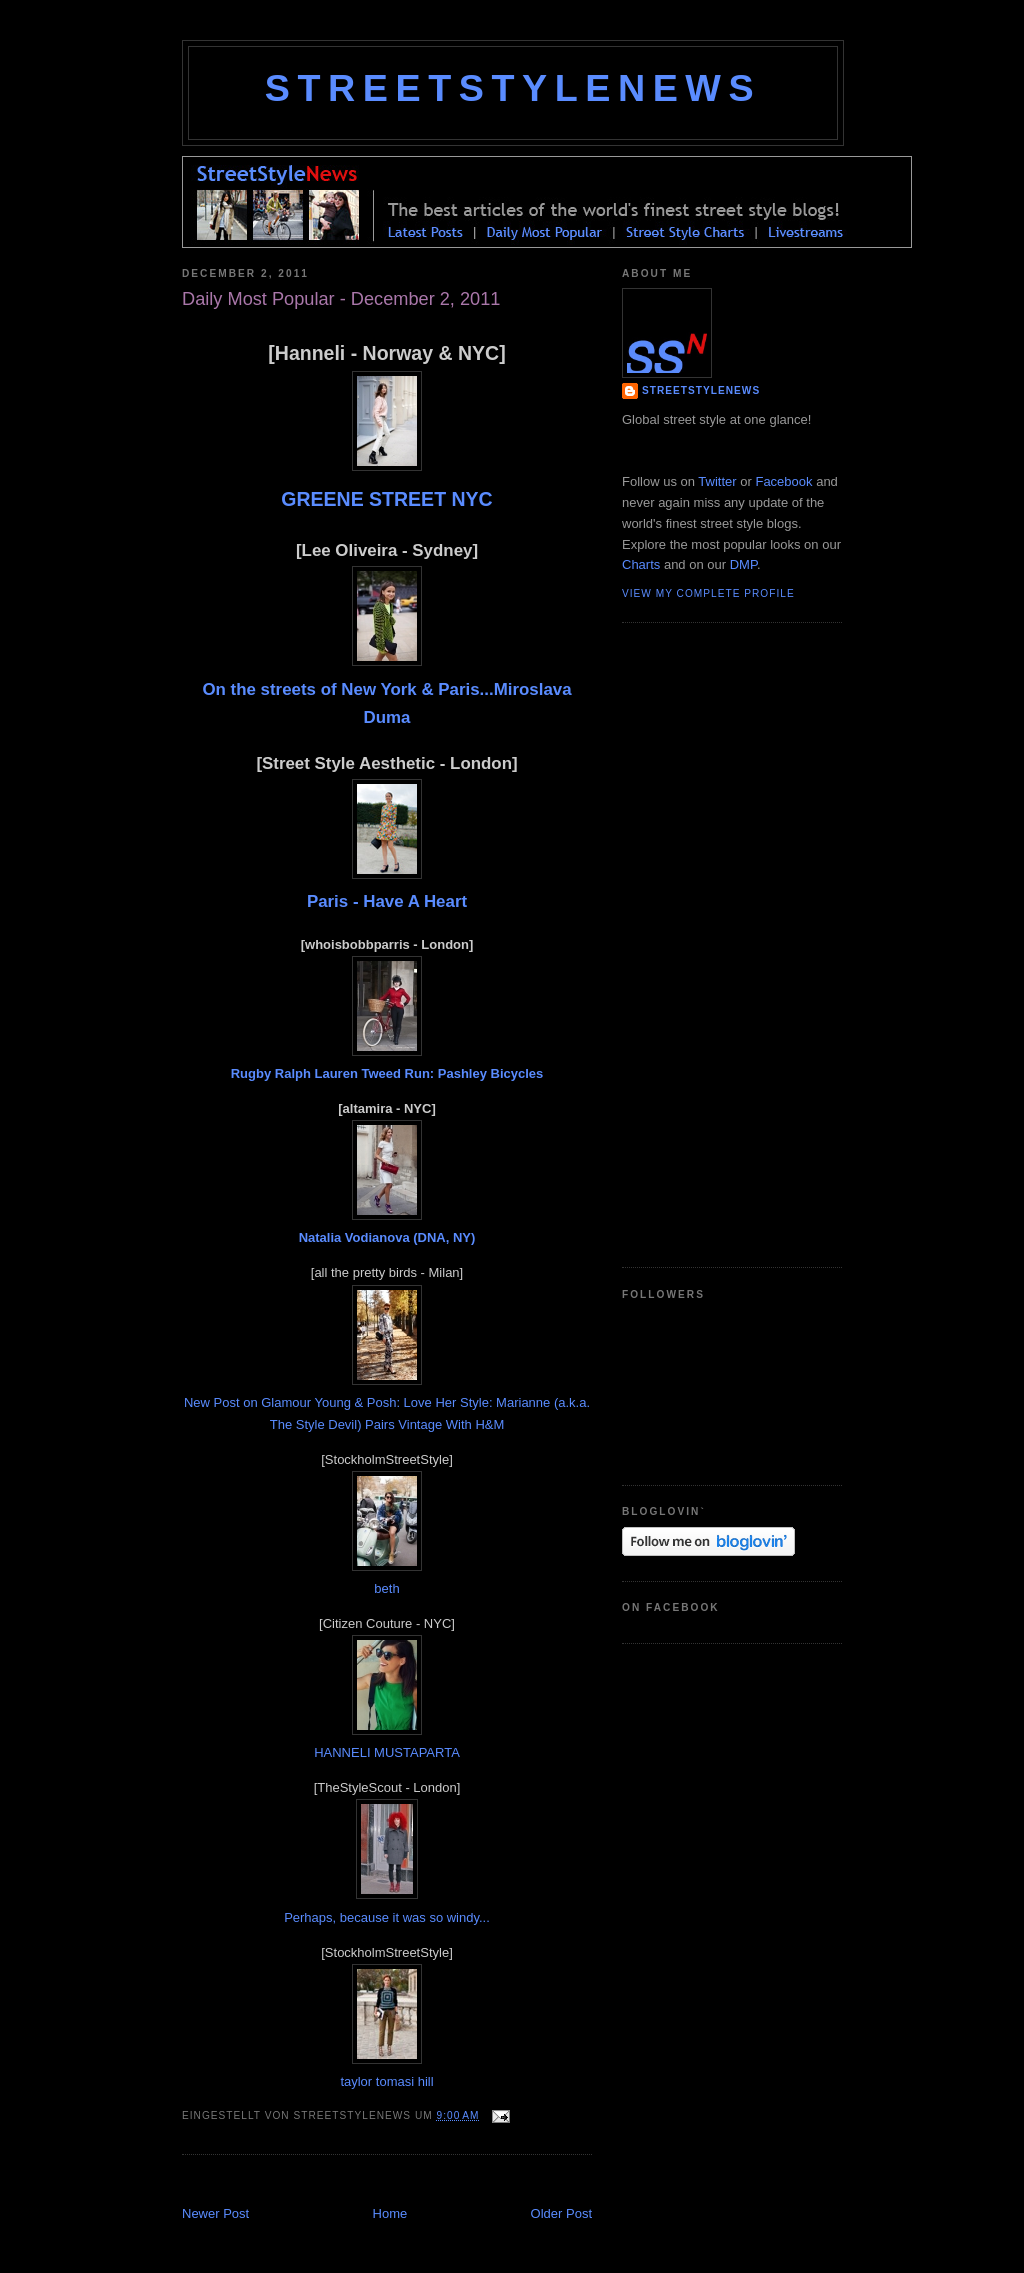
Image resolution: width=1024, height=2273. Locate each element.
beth (386, 1588)
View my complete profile (708, 593)
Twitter (717, 481)
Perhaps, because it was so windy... (387, 1917)
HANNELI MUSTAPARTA (387, 1752)
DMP (743, 564)
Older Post (561, 2213)
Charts (641, 564)
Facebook (783, 481)
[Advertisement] (416, 2182)
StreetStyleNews (513, 88)
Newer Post (215, 2213)
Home (390, 2213)
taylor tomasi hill (386, 2081)
